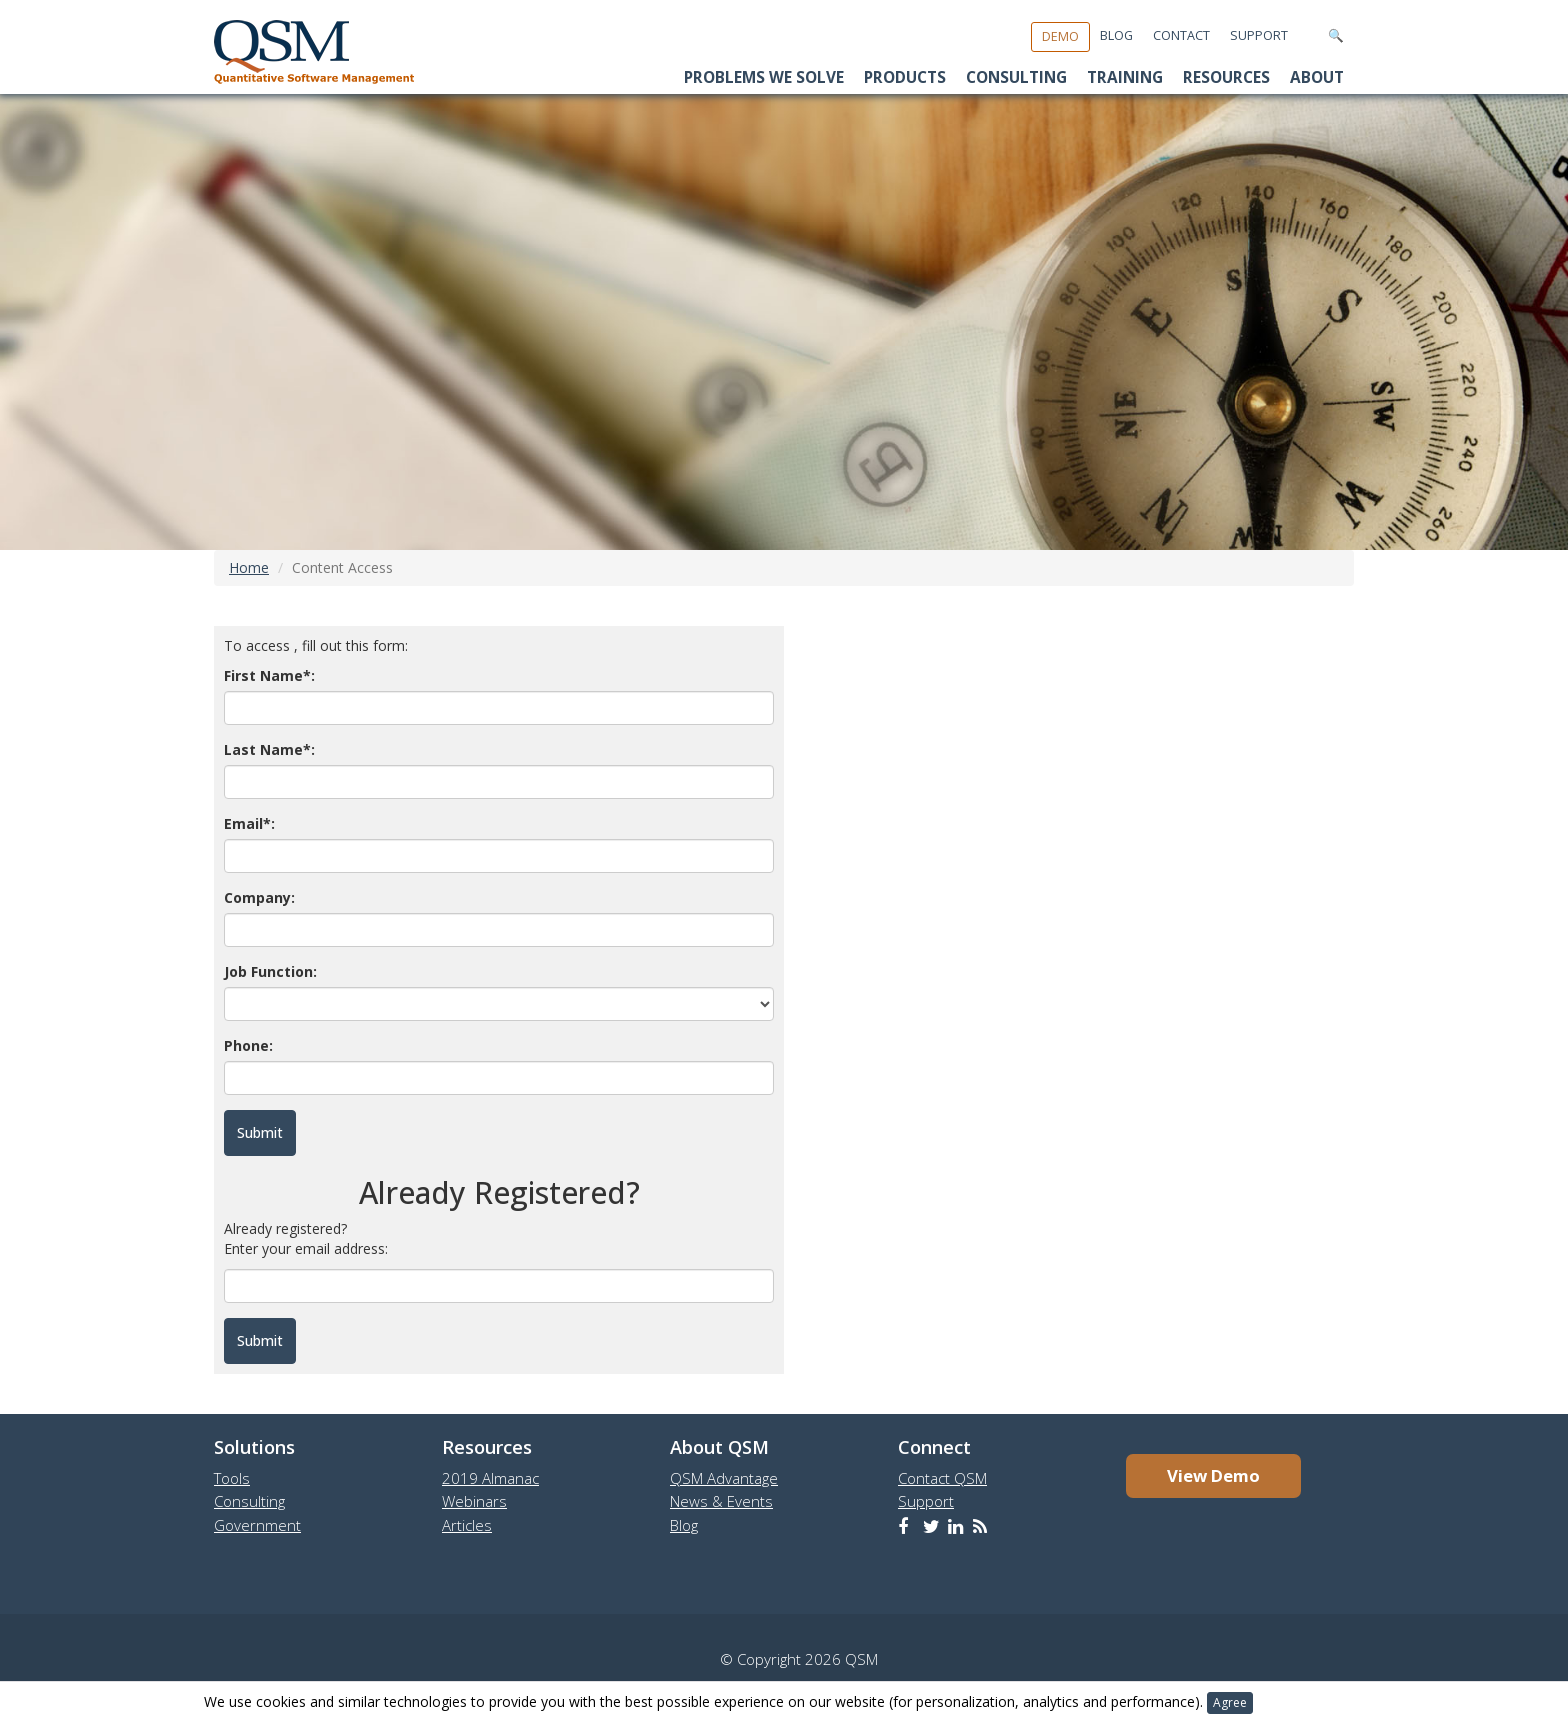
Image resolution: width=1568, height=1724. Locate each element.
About (1317, 77)
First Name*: (269, 675)
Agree (1230, 1702)
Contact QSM (942, 1478)
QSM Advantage (724, 1478)
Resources (1226, 77)
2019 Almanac (490, 1478)
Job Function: (270, 971)
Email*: (249, 823)
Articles (467, 1525)
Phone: (248, 1045)
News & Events (721, 1501)
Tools (232, 1478)
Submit (260, 1340)
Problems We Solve (764, 77)
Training (1125, 77)
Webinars (474, 1501)
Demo (1060, 36)
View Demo (1213, 1475)
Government (257, 1525)
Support (1259, 35)
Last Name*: (269, 749)
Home (249, 567)
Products (905, 77)
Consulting (1016, 77)
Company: (259, 897)
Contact (1181, 35)
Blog (1116, 35)
